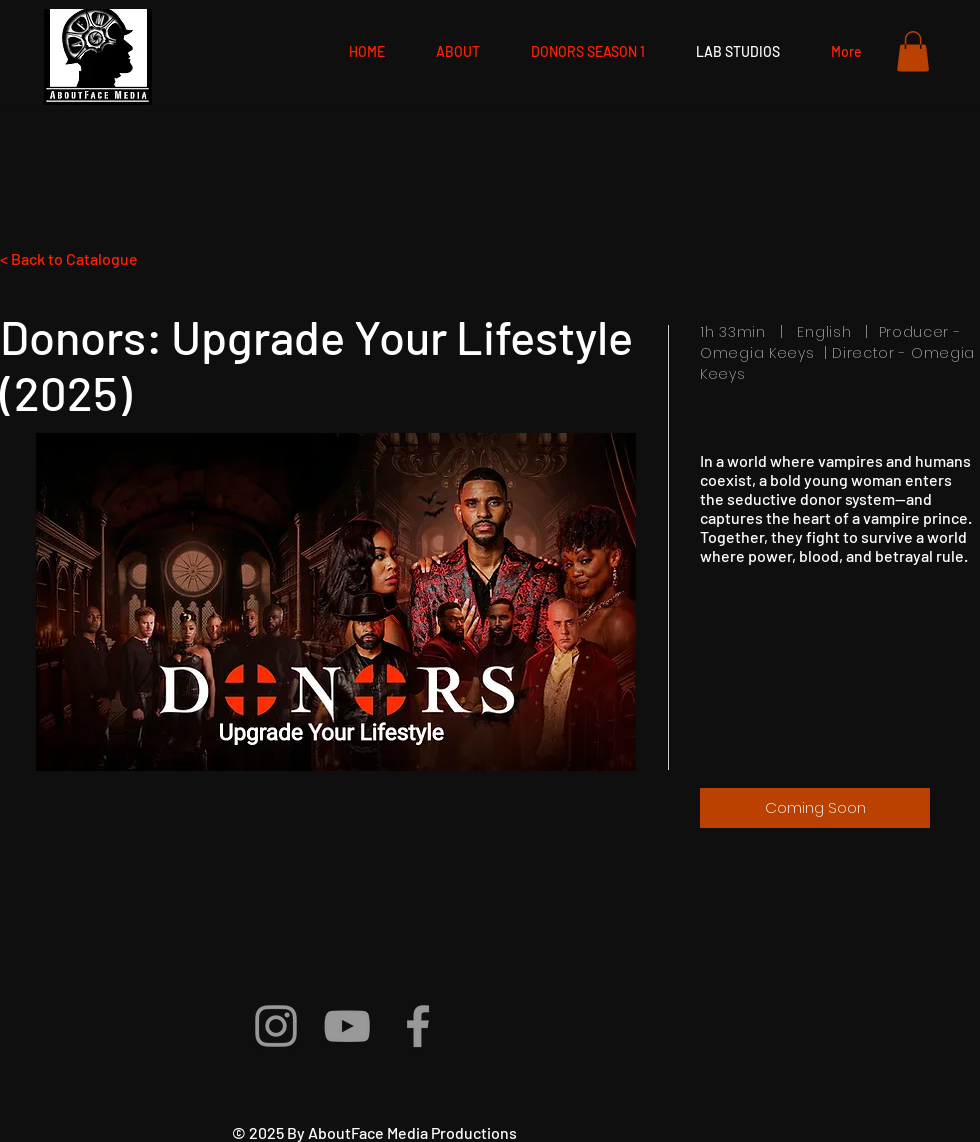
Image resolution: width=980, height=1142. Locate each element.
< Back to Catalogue (69, 258)
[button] (913, 51)
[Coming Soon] (815, 808)
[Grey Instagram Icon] (276, 1026)
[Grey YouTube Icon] (347, 1026)
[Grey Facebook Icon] (418, 1026)
